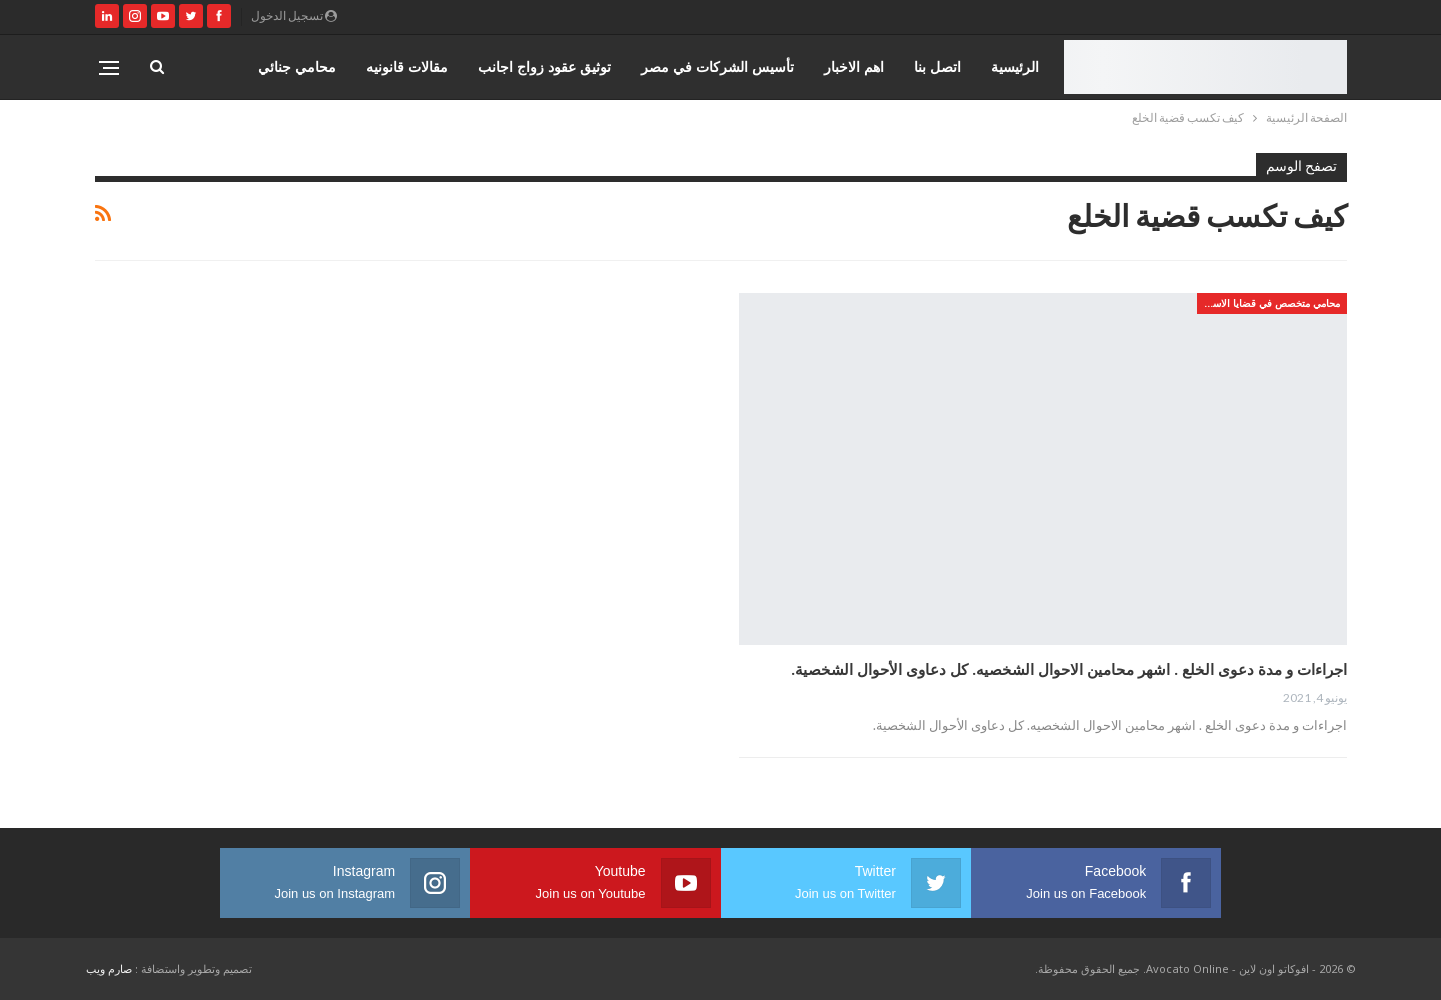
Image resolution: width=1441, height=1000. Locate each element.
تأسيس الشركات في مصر (717, 66)
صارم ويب (109, 968)
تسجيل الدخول (294, 15)
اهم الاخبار (854, 66)
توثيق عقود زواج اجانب (544, 66)
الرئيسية (1015, 66)
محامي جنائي (297, 66)
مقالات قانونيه (407, 66)
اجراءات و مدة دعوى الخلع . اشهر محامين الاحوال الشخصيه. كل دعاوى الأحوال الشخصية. (1069, 669)
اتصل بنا (937, 66)
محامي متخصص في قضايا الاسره (1271, 303)
